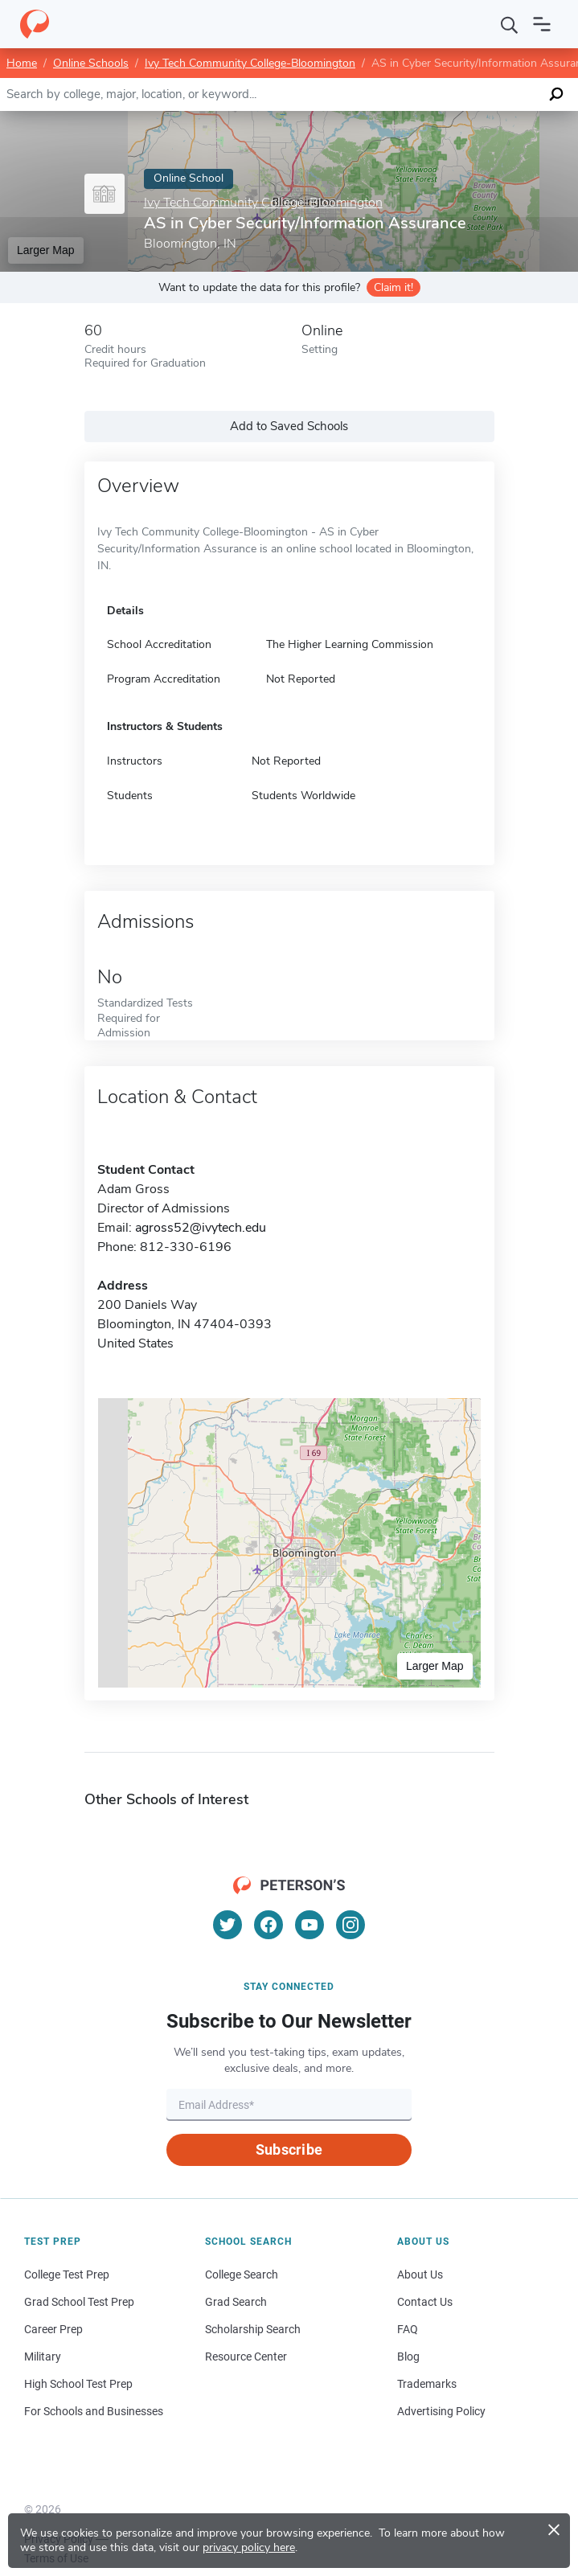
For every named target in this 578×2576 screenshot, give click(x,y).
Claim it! (393, 287)
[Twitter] (227, 1924)
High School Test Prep (78, 2383)
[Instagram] (350, 1924)
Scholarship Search (253, 2329)
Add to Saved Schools (289, 426)
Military (42, 2356)
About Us (420, 2274)
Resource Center (246, 2356)
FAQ (407, 2329)
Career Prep (53, 2329)
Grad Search (236, 2301)
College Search (241, 2274)
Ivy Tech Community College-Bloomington (250, 63)
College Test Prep (66, 2274)
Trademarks (427, 2383)
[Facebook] (268, 1924)
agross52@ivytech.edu (200, 1228)
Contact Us (425, 2301)
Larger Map (46, 250)
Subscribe (289, 2149)
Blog (408, 2356)
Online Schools (91, 63)
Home (21, 63)
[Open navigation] (542, 24)
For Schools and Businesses (93, 2411)
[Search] (510, 24)
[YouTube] (309, 1924)
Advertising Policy (441, 2411)
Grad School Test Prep (79, 2301)
